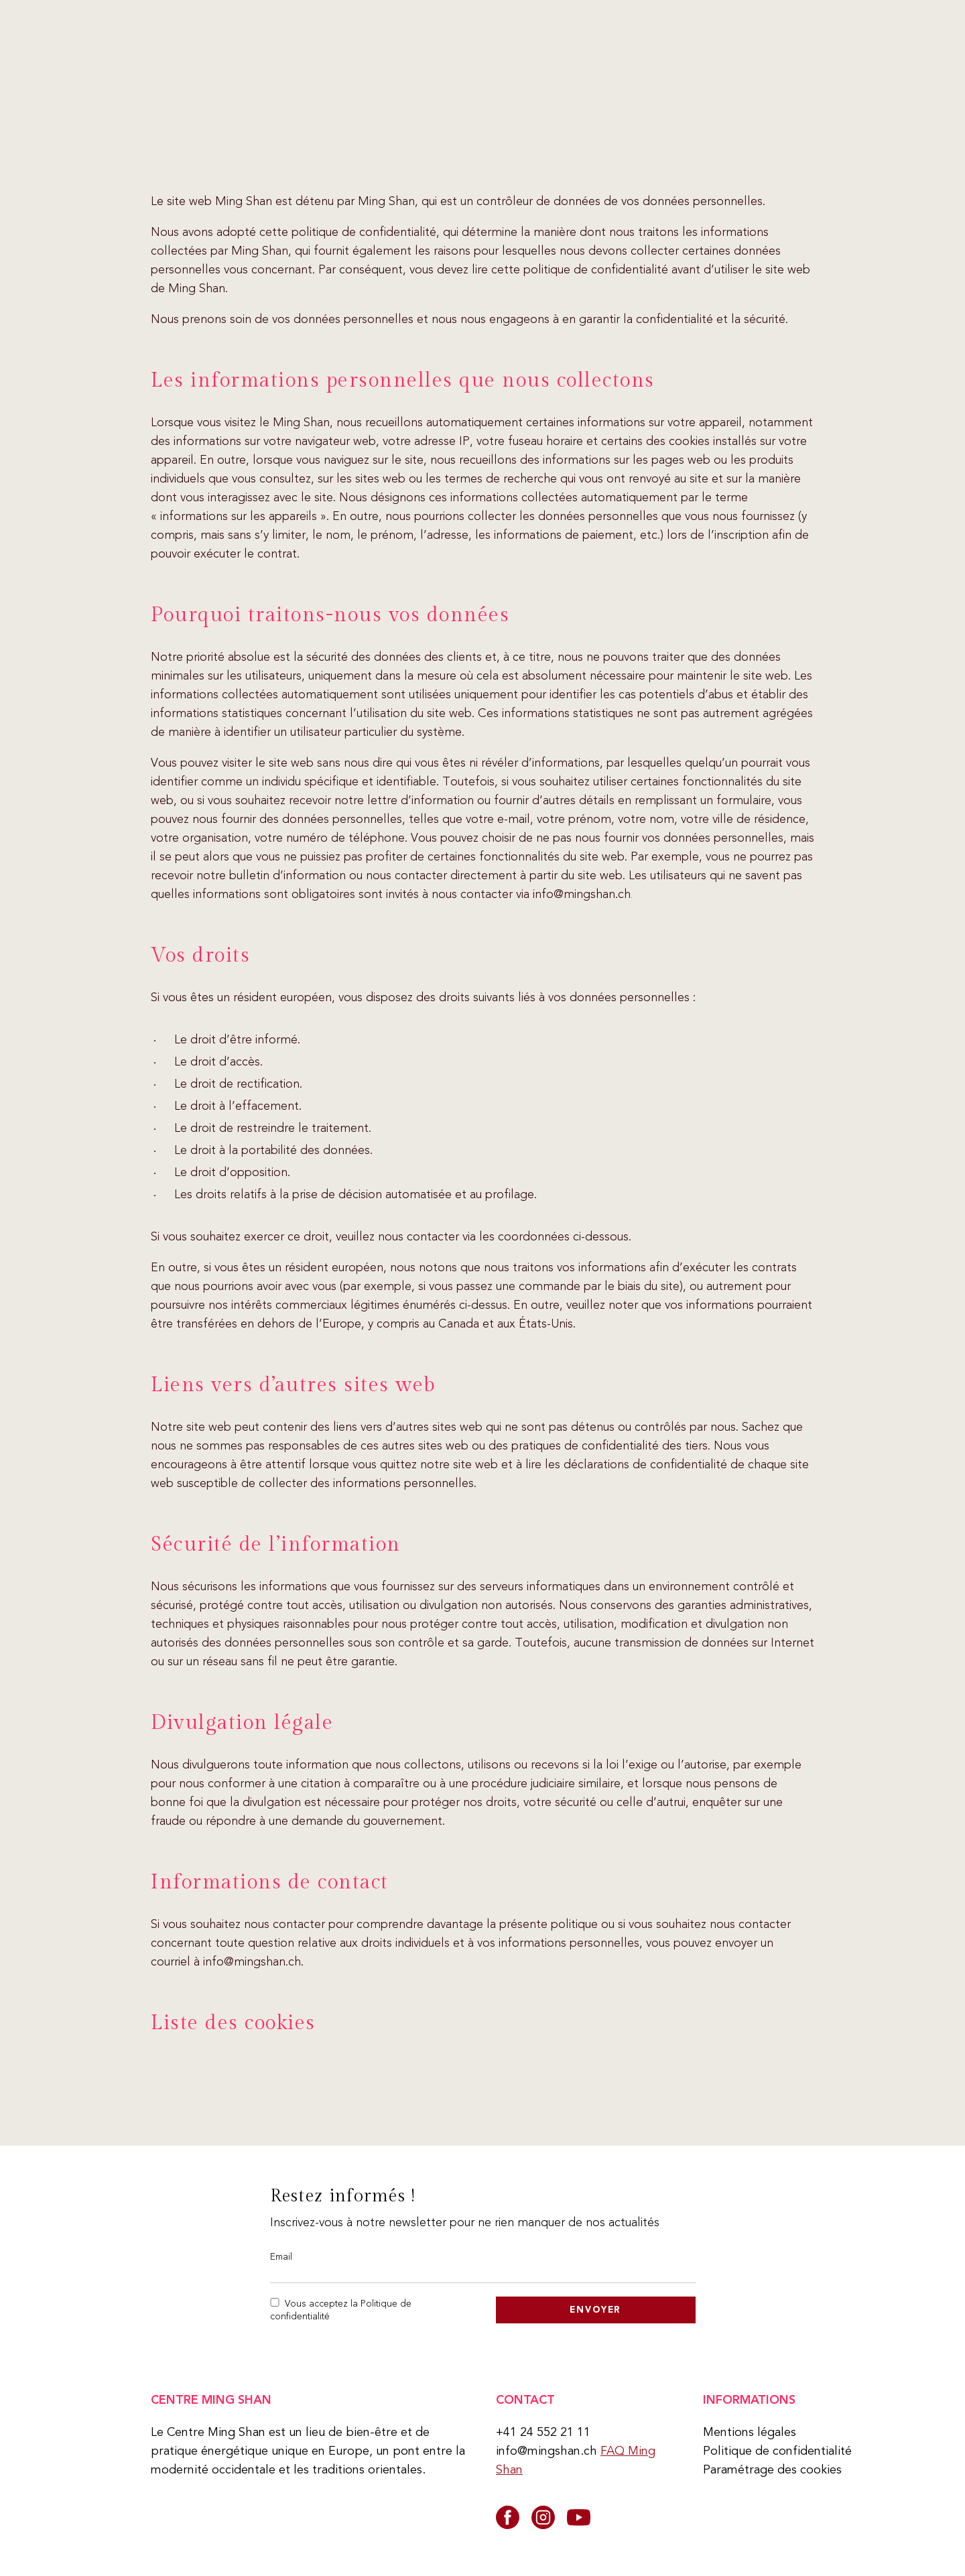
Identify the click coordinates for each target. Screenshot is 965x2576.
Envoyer (595, 2310)
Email (281, 2256)
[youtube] (578, 2517)
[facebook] (507, 2517)
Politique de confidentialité (777, 2450)
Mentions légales (749, 2432)
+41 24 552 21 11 (543, 2432)
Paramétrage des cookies (772, 2469)
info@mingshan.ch (546, 2450)
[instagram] (543, 2517)
